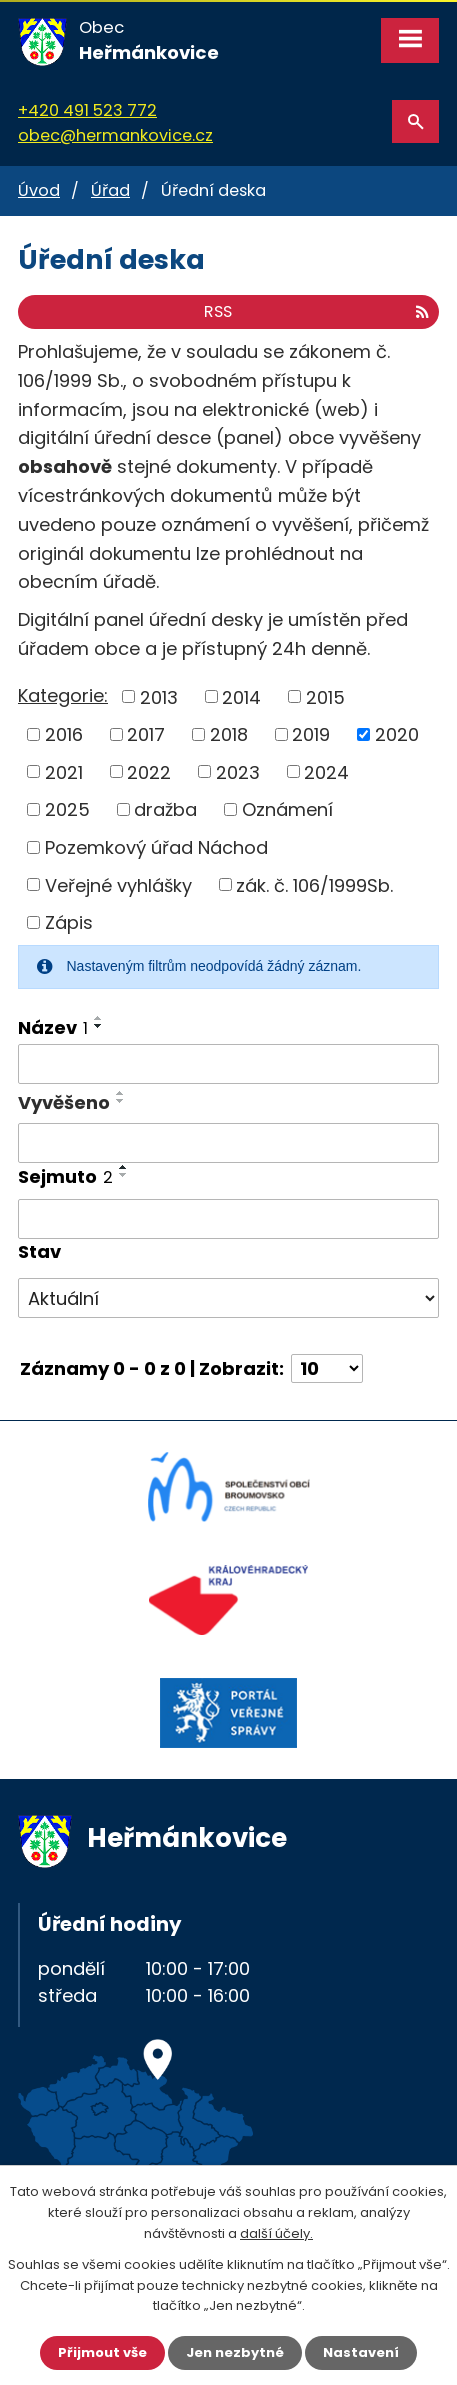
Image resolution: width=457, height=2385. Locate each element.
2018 (229, 734)
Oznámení (287, 809)
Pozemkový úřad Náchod (156, 847)
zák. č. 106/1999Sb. (314, 884)
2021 (64, 771)
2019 (311, 734)
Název (53, 1027)
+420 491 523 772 (87, 110)
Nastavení (361, 2352)
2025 (67, 809)
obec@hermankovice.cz (115, 135)
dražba (165, 809)
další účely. (276, 2233)
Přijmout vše (102, 2352)
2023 (238, 771)
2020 (397, 734)
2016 (64, 734)
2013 (159, 696)
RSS (316, 311)
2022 (149, 771)
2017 (146, 734)
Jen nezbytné (235, 2352)
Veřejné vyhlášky (118, 884)
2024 (326, 771)
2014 (241, 696)
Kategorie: (63, 695)
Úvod (39, 190)
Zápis (69, 922)
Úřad (110, 190)
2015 (325, 696)
